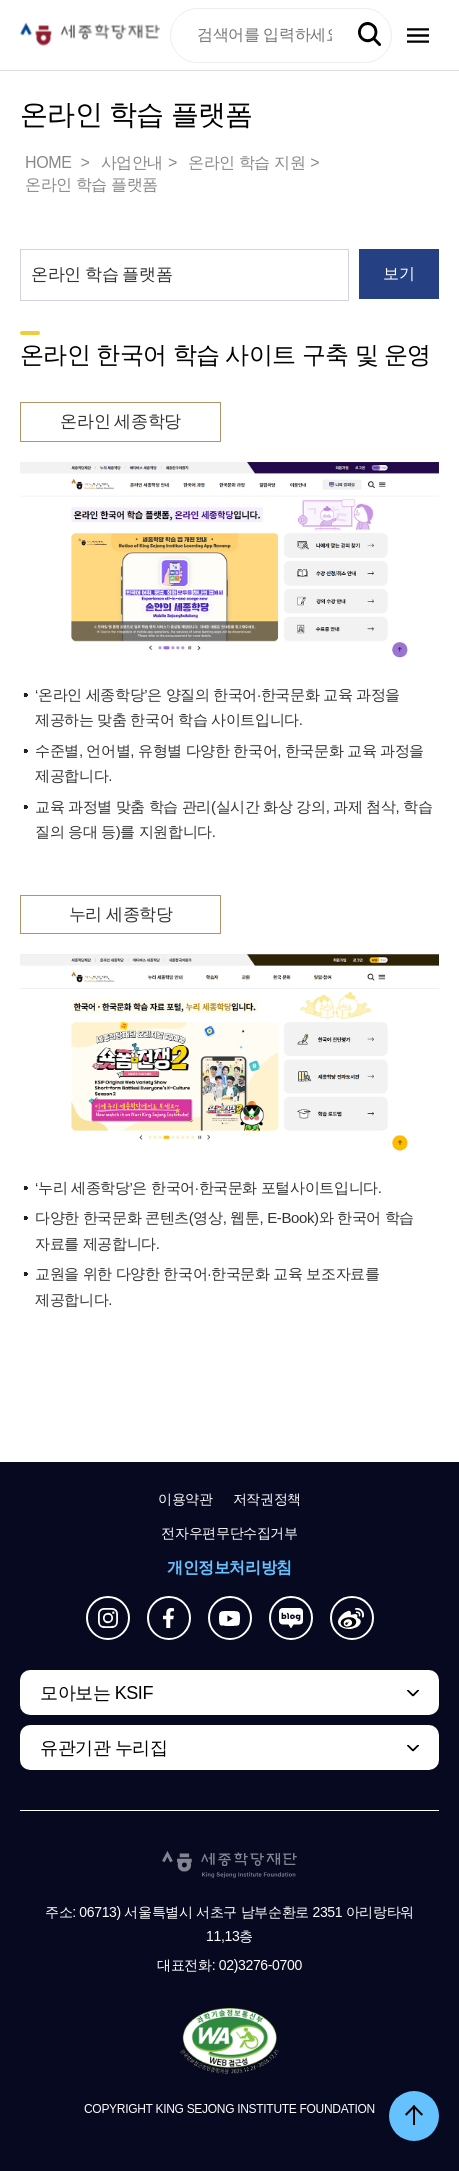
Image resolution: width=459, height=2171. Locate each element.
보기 (398, 273)
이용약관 (185, 1499)
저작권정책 (267, 1499)
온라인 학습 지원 (246, 162)
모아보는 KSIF (96, 1693)
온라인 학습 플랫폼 (91, 184)
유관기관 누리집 (103, 1748)
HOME (50, 162)
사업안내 (132, 162)
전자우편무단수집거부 (229, 1533)
